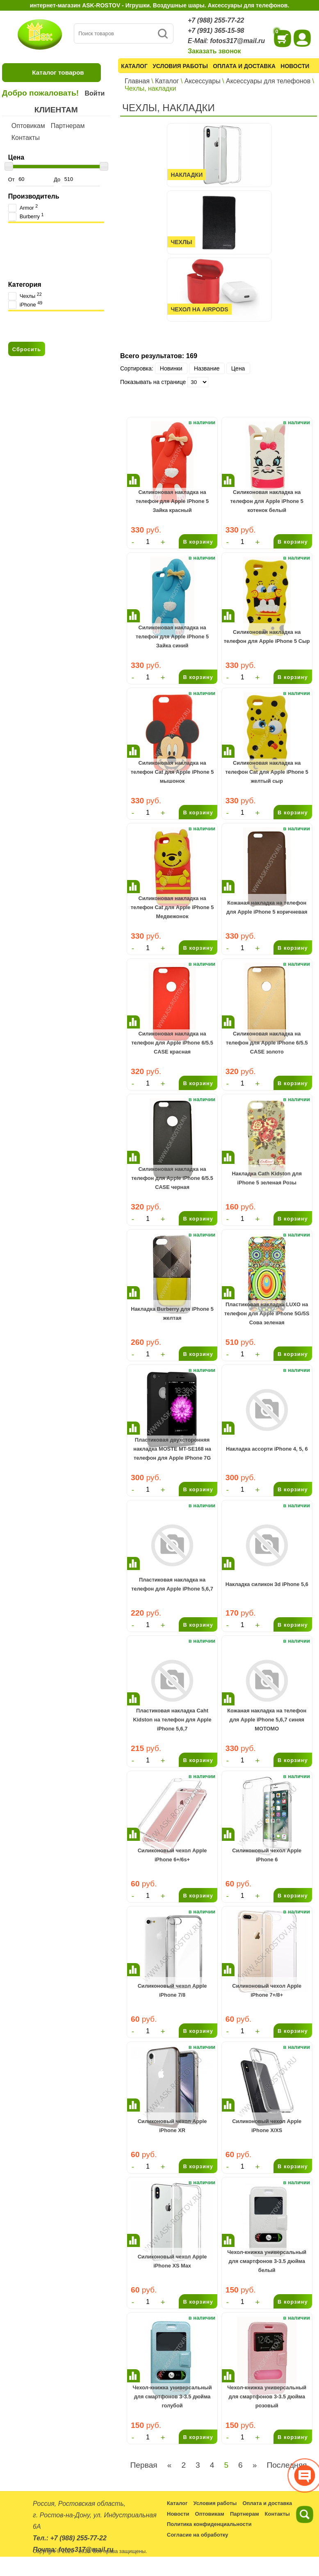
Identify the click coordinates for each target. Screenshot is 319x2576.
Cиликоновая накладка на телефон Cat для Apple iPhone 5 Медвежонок (172, 907)
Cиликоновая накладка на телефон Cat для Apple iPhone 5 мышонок (172, 772)
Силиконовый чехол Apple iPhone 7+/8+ (266, 1990)
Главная (137, 81)
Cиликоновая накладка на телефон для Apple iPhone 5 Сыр (267, 636)
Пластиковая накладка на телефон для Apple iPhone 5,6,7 (172, 1584)
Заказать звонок (214, 51)
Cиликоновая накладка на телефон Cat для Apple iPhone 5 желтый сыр (266, 772)
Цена (238, 368)
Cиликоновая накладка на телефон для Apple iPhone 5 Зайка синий (172, 636)
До (76, 179)
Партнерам (68, 125)
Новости (294, 66)
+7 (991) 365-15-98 (216, 30)
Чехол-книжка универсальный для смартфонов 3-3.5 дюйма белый (266, 2261)
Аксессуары (203, 81)
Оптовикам (28, 125)
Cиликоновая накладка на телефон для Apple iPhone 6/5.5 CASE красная (172, 1043)
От (31, 179)
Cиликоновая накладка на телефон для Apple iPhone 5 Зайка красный (172, 501)
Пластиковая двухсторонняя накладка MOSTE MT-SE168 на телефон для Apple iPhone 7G (172, 1449)
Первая (143, 2465)
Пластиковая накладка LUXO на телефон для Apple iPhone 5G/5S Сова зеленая (266, 1313)
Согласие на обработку (197, 2535)
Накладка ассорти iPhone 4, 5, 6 (267, 1449)
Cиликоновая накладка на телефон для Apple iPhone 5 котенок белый (266, 501)
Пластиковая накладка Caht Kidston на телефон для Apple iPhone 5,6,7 (172, 1719)
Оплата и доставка (244, 66)
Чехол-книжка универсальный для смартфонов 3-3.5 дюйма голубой (172, 2396)
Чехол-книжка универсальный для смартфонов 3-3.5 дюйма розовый (266, 2396)
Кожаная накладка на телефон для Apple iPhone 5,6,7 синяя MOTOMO (266, 1719)
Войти (94, 93)
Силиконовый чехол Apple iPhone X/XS (266, 2125)
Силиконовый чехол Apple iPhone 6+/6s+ (172, 1855)
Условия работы (180, 66)
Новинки (171, 368)
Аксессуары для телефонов (268, 81)
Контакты (25, 137)
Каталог (134, 66)
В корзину (198, 542)
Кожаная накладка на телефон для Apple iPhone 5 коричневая (267, 907)
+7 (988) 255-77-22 (216, 20)
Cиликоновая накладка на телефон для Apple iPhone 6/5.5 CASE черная (172, 1178)
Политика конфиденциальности (209, 2524)
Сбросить (26, 349)
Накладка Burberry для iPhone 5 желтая (172, 1313)
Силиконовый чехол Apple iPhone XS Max (172, 2261)
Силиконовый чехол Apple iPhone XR (172, 2125)
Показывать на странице (153, 382)
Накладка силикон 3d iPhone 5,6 (267, 1584)
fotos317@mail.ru (237, 40)
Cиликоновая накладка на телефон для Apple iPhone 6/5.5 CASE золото (267, 1043)
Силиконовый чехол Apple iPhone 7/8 (172, 1990)
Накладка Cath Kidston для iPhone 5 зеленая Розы (267, 1178)
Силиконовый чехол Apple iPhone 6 (266, 1855)
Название (207, 368)
